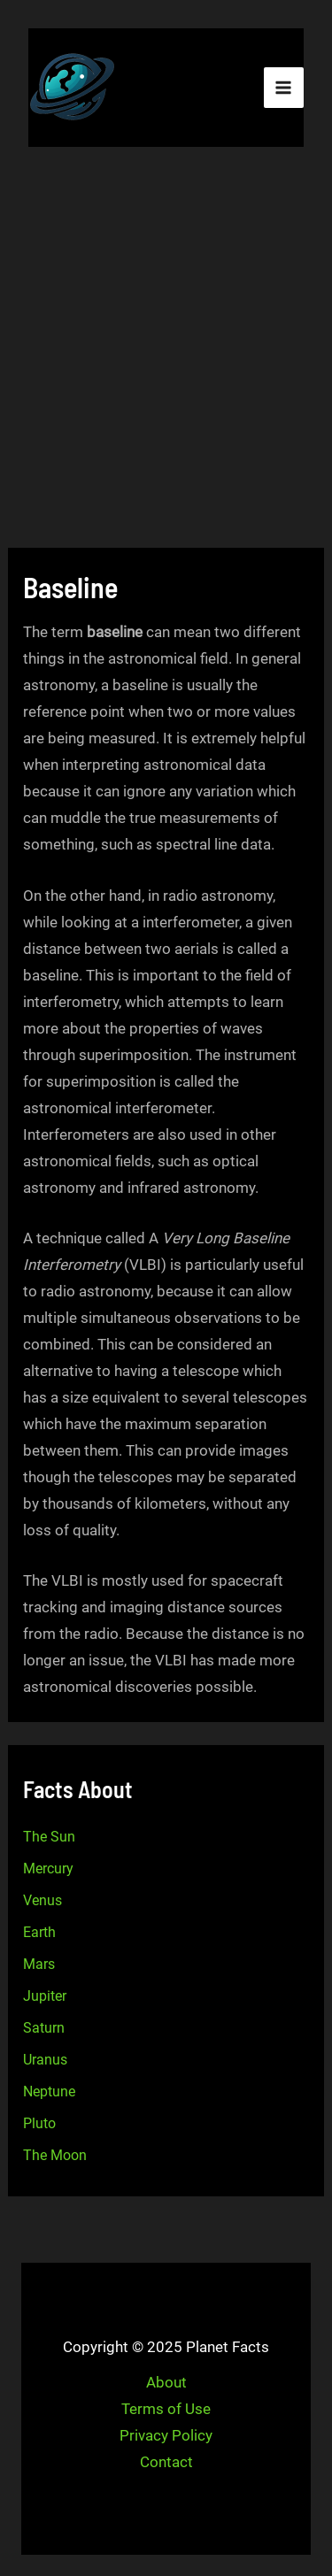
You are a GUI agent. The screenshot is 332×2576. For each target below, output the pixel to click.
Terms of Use (166, 2409)
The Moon (55, 2155)
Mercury (48, 1868)
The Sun (49, 1836)
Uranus (45, 2059)
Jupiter (44, 1996)
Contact (166, 2462)
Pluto (39, 2123)
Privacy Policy (166, 2435)
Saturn (44, 2027)
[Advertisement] (166, 350)
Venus (42, 1900)
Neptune (49, 2091)
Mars (39, 1964)
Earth (39, 1932)
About (166, 2382)
